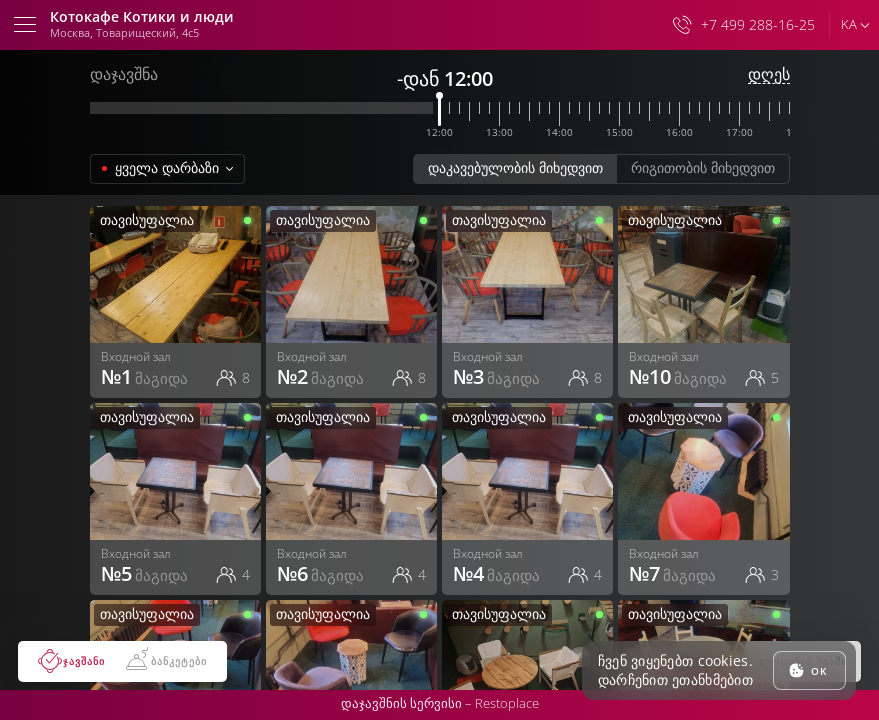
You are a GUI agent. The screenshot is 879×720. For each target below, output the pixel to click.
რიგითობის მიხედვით (703, 167)
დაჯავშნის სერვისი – (440, 703)
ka (849, 24)
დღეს (769, 74)
